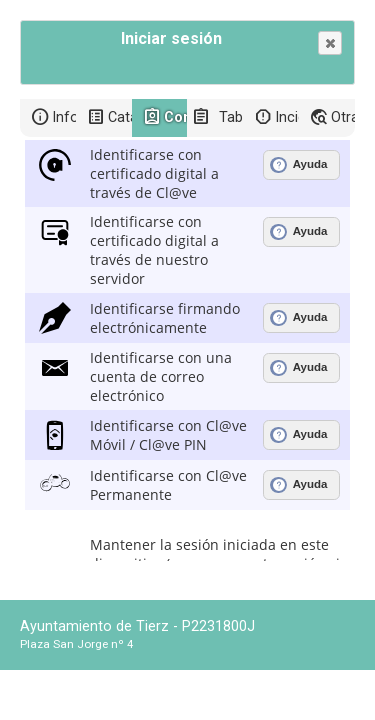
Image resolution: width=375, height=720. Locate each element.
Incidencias (287, 117)
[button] (330, 43)
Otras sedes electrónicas (343, 117)
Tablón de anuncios (231, 117)
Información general (64, 117)
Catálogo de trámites (120, 117)
